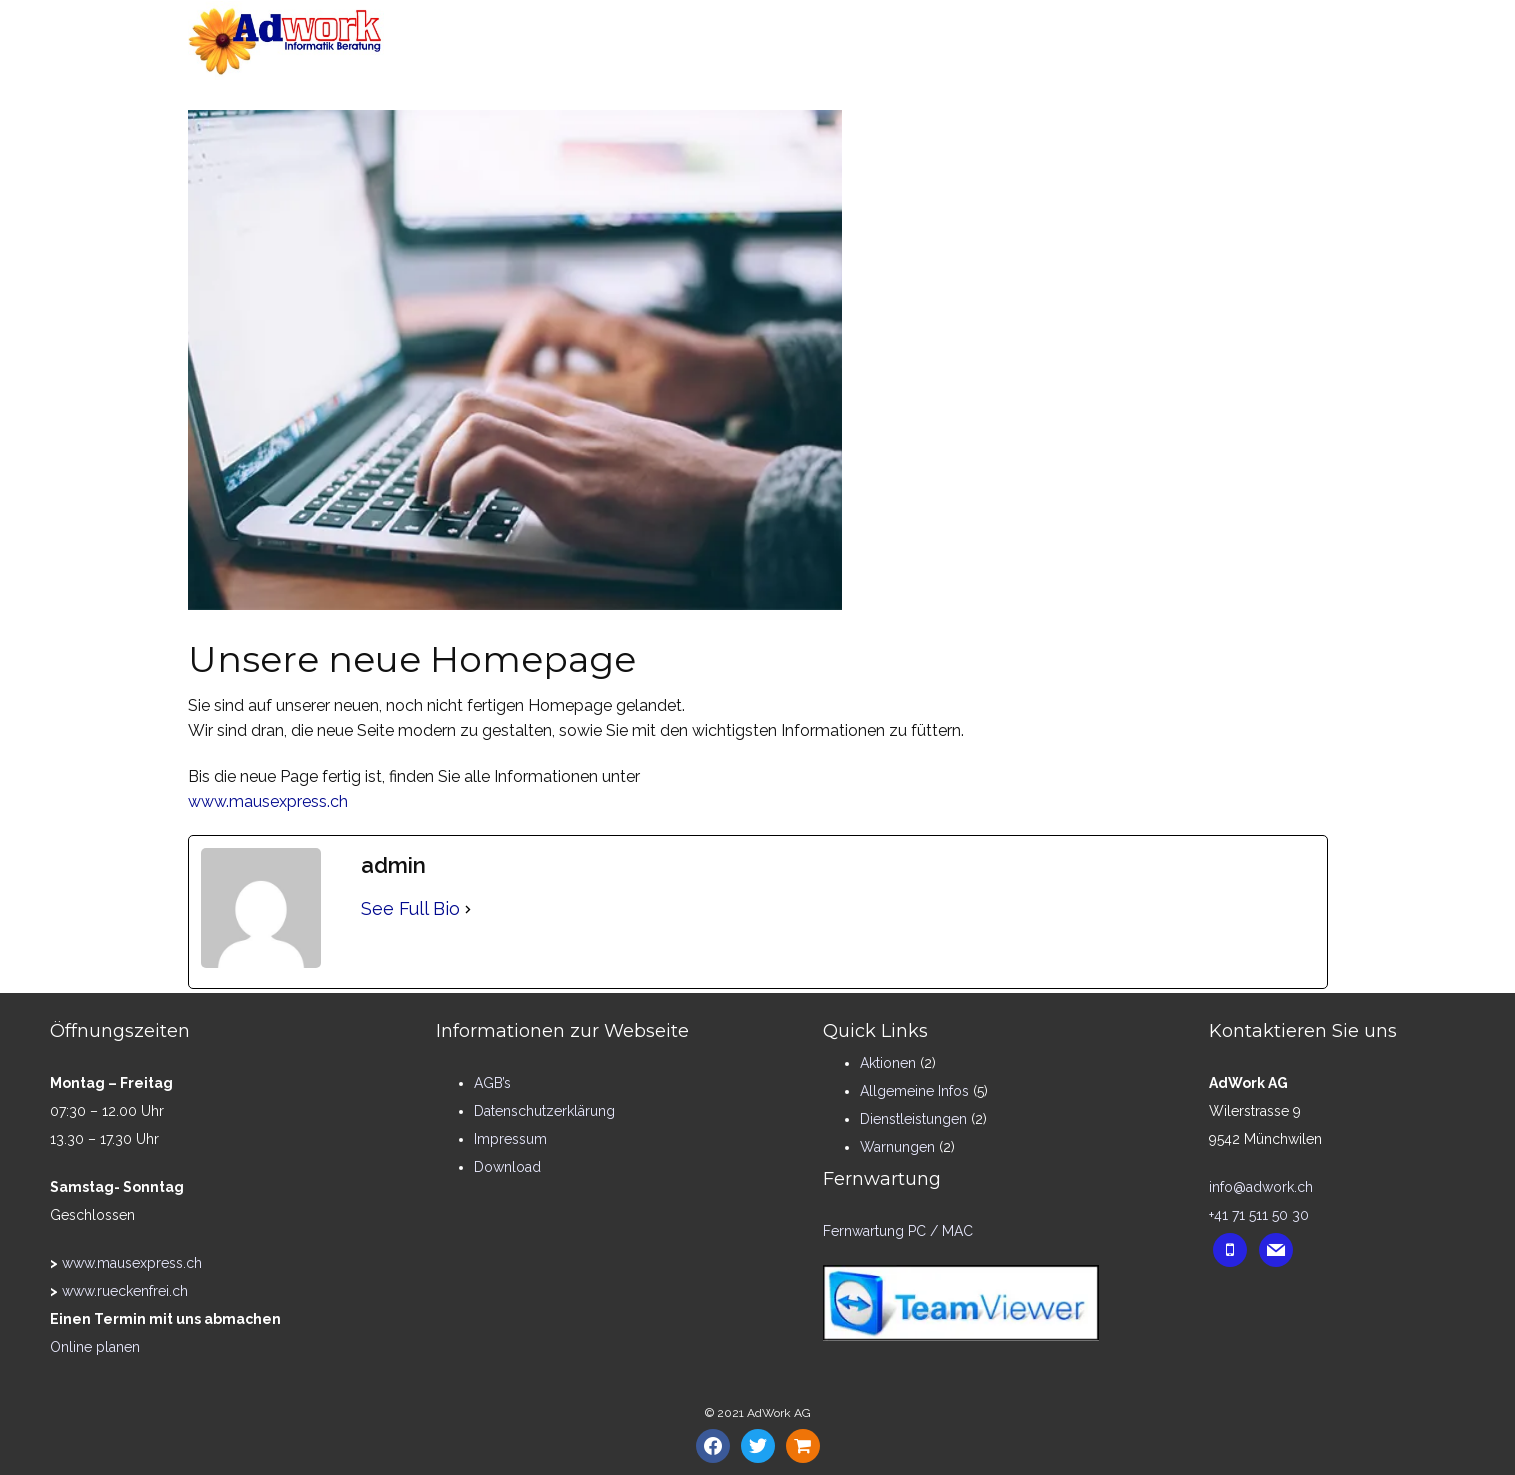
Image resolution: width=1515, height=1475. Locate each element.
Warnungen (897, 1147)
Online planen (95, 1347)
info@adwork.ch (1261, 1187)
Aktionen (888, 1063)
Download (507, 1167)
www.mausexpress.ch (268, 801)
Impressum (510, 1139)
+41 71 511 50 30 (1259, 1215)
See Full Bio (410, 908)
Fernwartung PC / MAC (898, 1231)
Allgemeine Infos (914, 1091)
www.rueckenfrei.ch (125, 1291)
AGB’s (492, 1083)
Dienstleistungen (913, 1119)
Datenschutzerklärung (544, 1111)
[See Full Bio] (468, 909)
